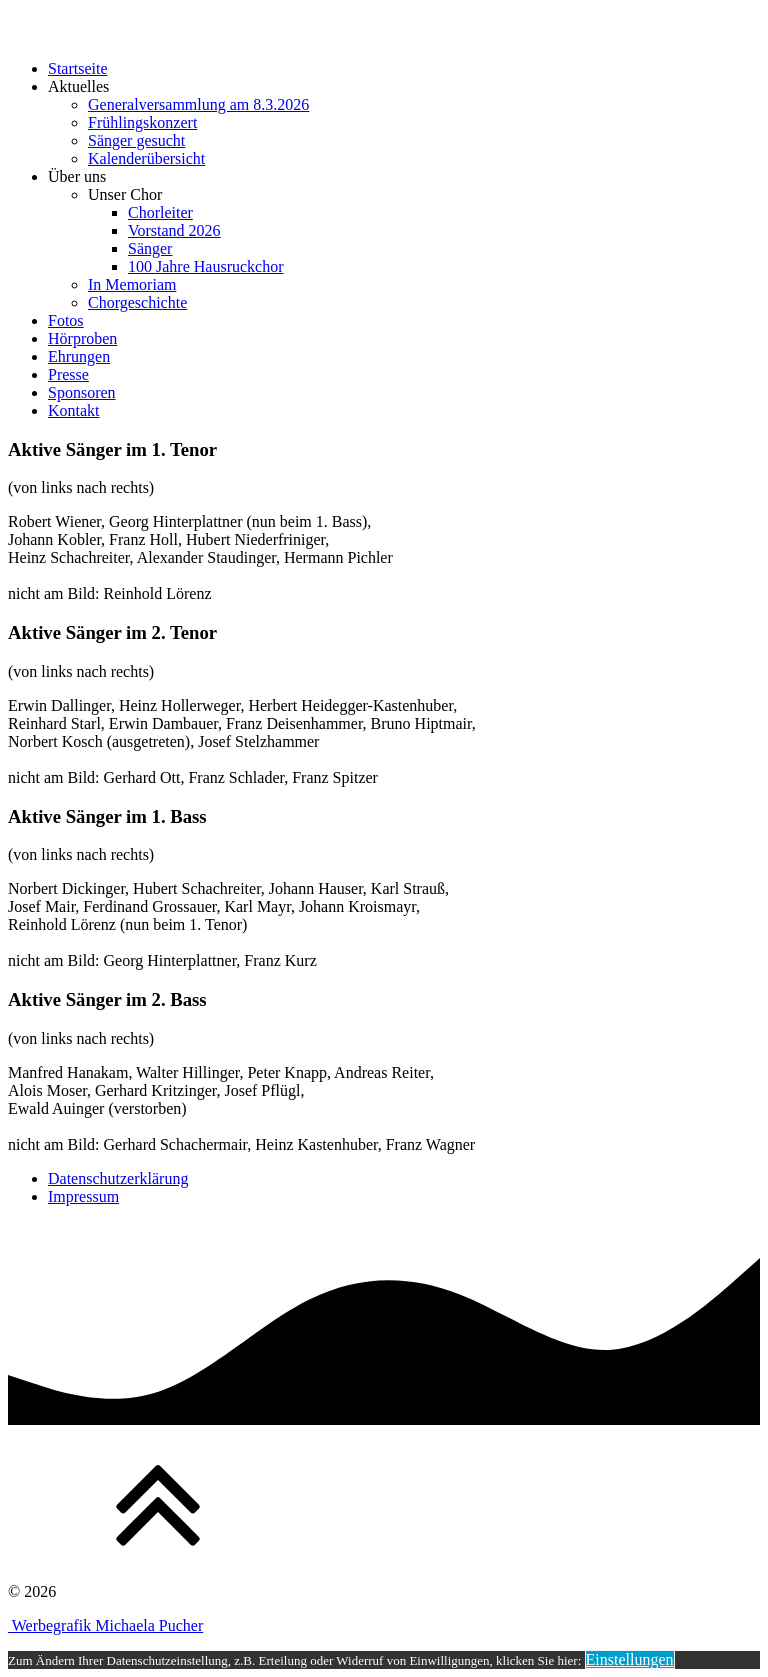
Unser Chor (125, 194)
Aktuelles (78, 86)
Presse (68, 374)
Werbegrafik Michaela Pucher (105, 1625)
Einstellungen (630, 1659)
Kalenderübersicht (146, 158)
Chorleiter (160, 212)
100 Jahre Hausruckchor (206, 266)
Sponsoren (82, 392)
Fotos (66, 320)
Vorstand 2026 (174, 230)
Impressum (83, 1196)
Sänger (150, 248)
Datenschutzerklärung (118, 1178)
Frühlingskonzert (142, 122)
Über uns (77, 176)
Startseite (78, 68)
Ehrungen (79, 356)
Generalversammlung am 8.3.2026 (198, 104)
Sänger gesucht (136, 140)
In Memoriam (132, 284)
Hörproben (82, 338)
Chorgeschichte (137, 302)
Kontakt (74, 410)
